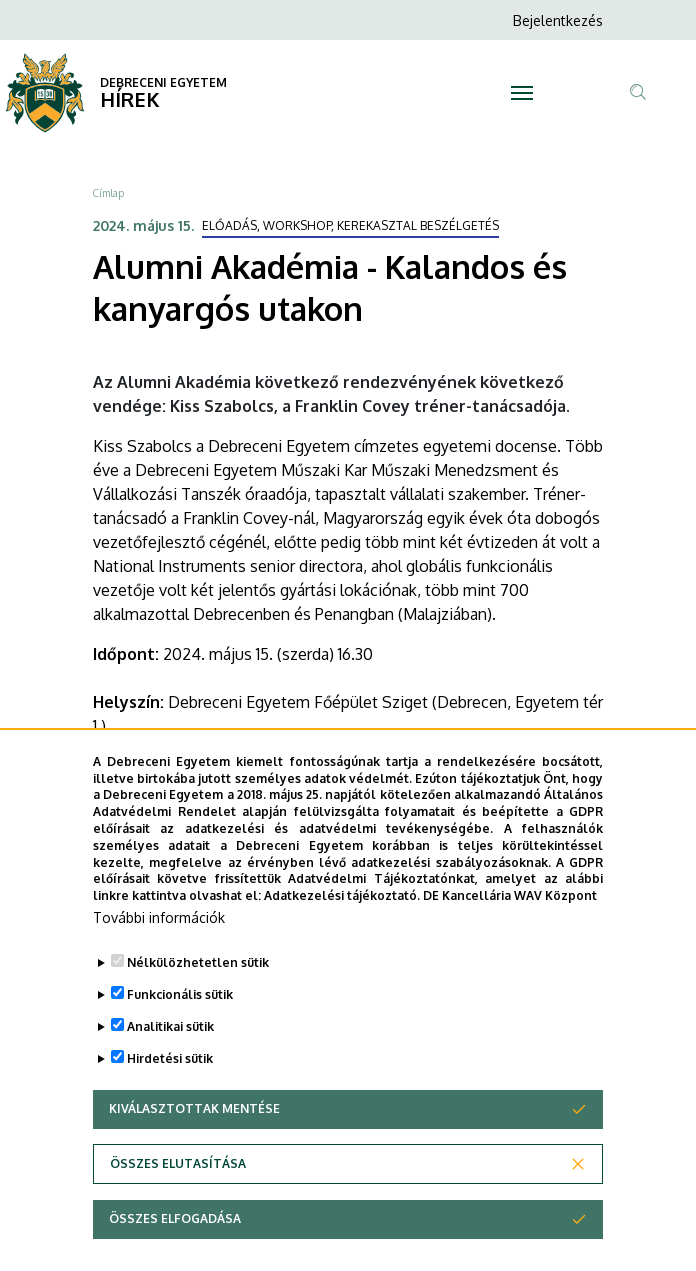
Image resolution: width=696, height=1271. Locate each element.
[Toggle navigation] (522, 93)
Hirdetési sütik (170, 1098)
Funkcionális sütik (180, 1034)
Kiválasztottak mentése (194, 1148)
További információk (159, 957)
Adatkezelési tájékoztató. (342, 935)
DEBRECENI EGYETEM (163, 82)
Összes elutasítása (178, 1203)
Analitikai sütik (170, 1066)
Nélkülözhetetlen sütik (198, 1002)
